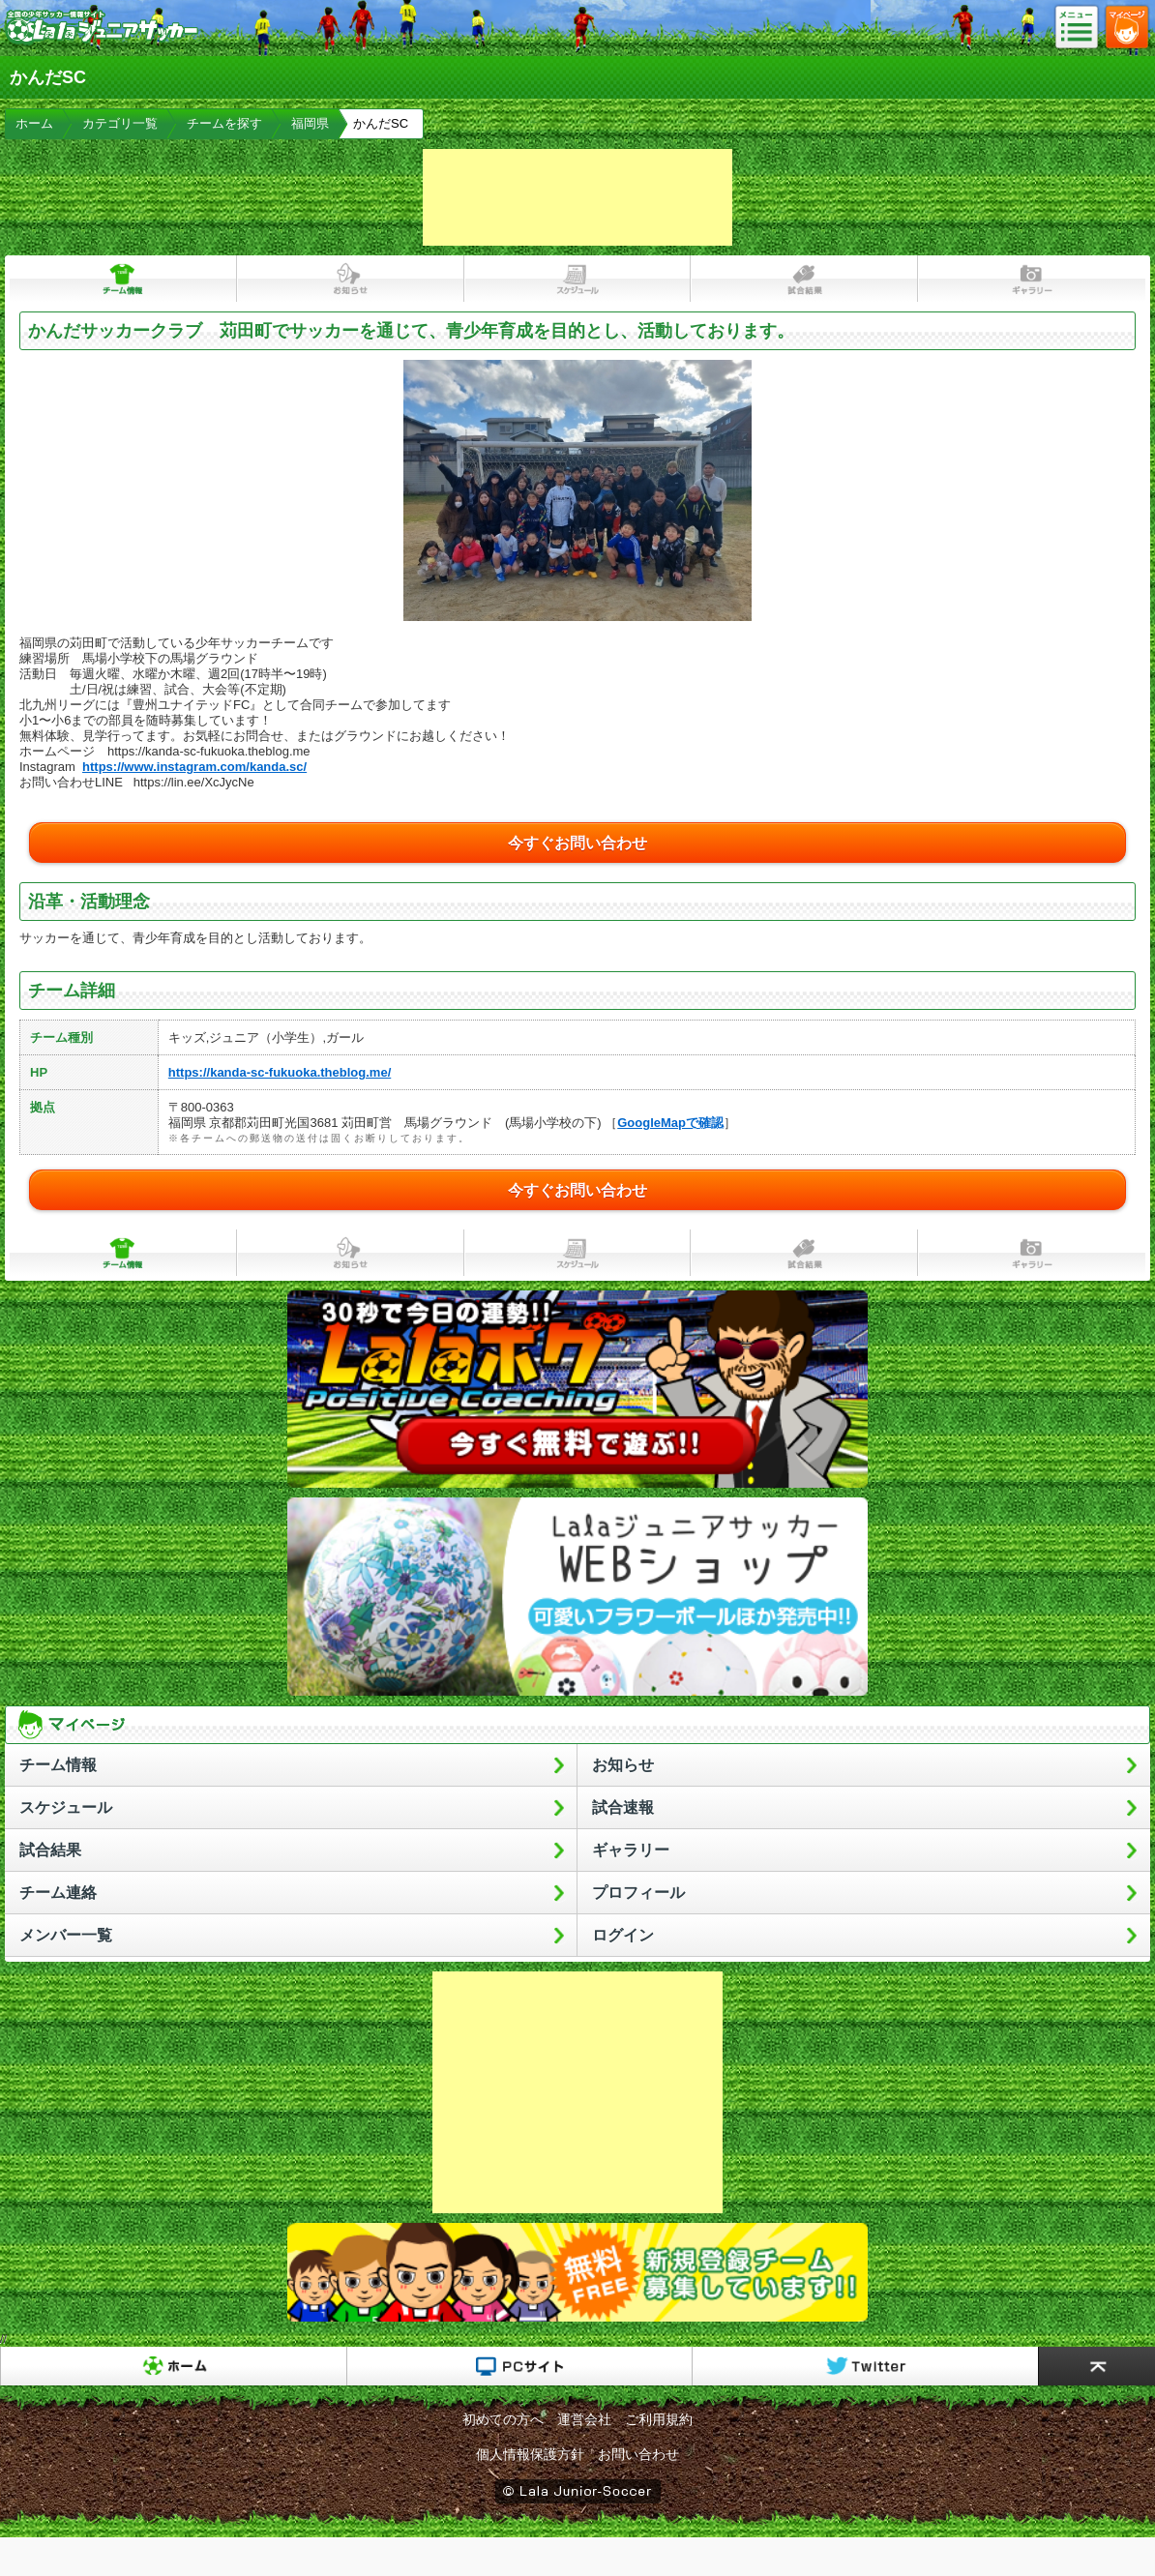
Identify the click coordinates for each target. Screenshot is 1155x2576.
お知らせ (350, 278)
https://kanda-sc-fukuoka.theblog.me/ (279, 1072)
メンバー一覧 (65, 1935)
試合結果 (804, 278)
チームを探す (224, 123)
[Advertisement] (577, 197)
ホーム (34, 123)
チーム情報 (123, 278)
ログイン (623, 1935)
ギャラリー (1031, 278)
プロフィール (638, 1892)
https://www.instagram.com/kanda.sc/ (194, 766)
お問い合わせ (638, 2454)
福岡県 (310, 123)
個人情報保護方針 (530, 2454)
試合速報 (623, 1807)
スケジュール (578, 278)
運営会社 (584, 2419)
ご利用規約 (659, 2419)
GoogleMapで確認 (670, 1122)
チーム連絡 (58, 1892)
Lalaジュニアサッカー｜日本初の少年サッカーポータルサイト (101, 42)
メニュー (1082, 28)
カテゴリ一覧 (120, 123)
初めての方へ (503, 2419)
